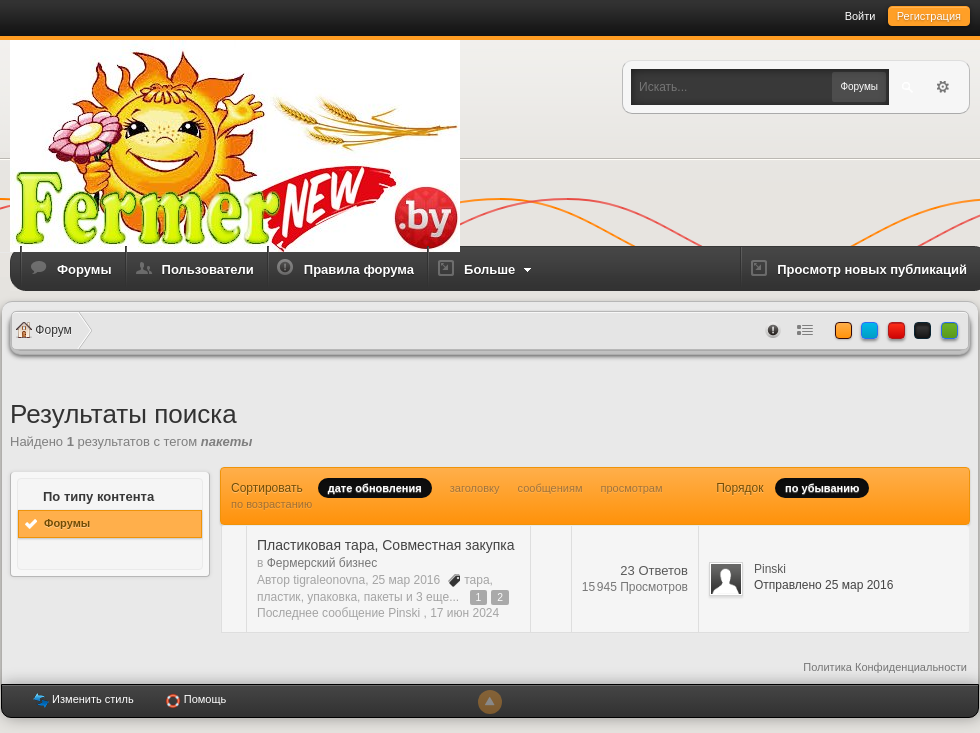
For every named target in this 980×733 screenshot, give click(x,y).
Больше (500, 269)
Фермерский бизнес (322, 563)
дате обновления (375, 488)
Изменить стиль (83, 701)
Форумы (84, 269)
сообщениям (550, 488)
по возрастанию (271, 504)
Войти (860, 16)
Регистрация (929, 16)
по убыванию (822, 488)
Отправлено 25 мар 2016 (823, 585)
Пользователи (208, 269)
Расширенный (943, 87)
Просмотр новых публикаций (872, 269)
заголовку (475, 488)
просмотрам (632, 488)
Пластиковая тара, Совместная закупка (386, 545)
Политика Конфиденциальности (885, 667)
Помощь (196, 701)
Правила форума (359, 269)
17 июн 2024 (464, 613)
